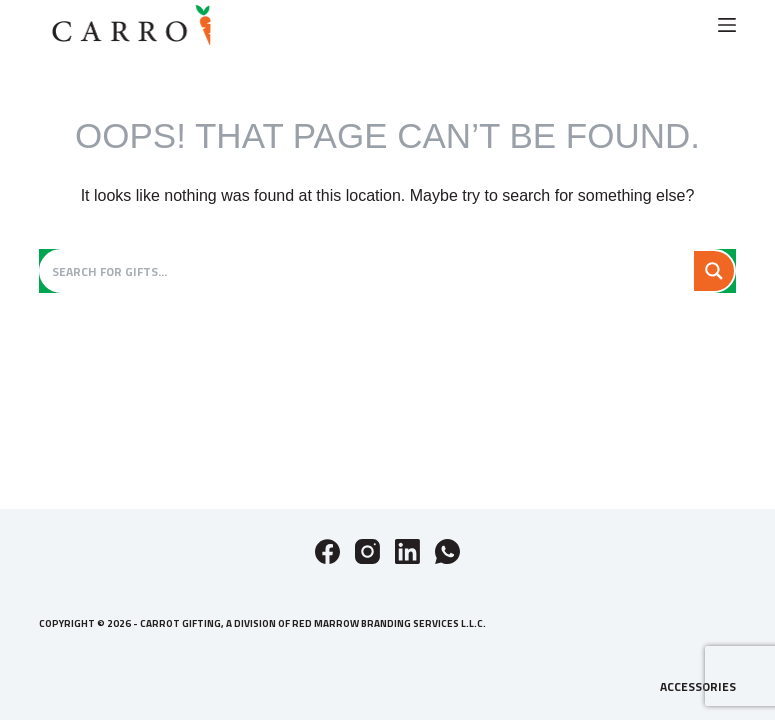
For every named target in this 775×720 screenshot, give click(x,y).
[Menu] (727, 25)
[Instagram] (367, 551)
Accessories (698, 687)
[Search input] (369, 271)
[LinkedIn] (407, 551)
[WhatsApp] (447, 551)
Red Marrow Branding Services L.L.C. (389, 623)
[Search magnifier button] (714, 271)
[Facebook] (327, 551)
